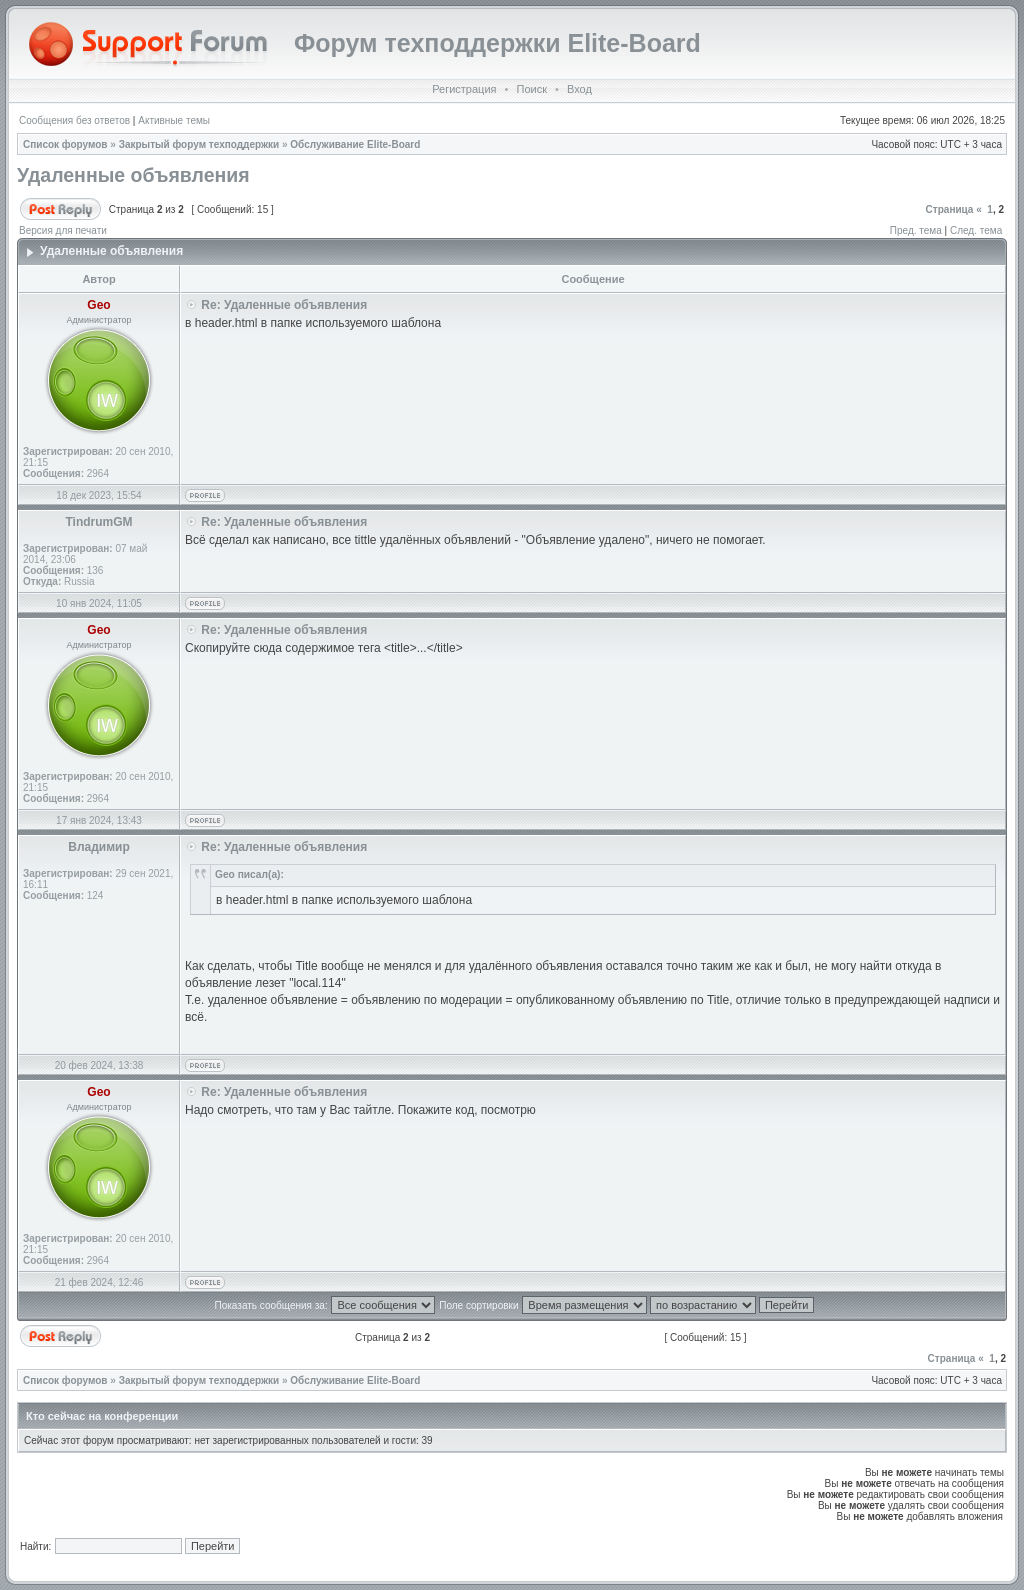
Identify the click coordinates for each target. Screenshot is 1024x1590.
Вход (579, 89)
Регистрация (464, 89)
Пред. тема (916, 230)
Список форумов (65, 144)
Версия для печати (63, 230)
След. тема (976, 230)
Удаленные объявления (133, 175)
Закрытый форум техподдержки (199, 144)
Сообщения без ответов (74, 120)
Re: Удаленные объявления (284, 305)
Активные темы (174, 120)
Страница (950, 209)
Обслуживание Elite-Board (355, 144)
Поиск (531, 89)
